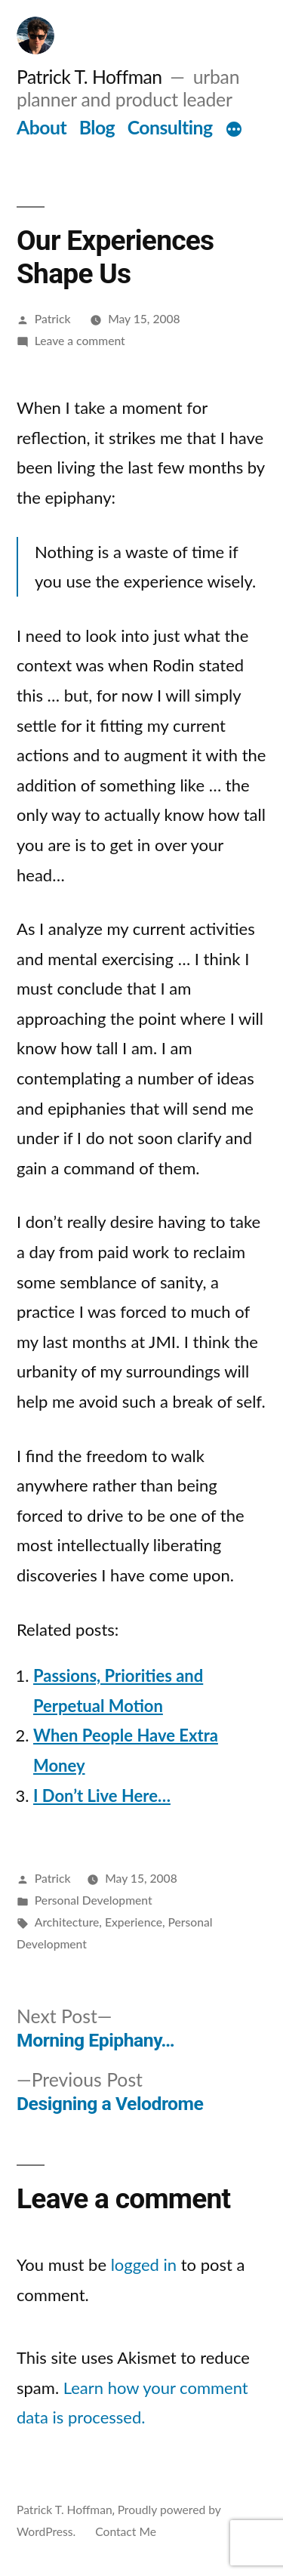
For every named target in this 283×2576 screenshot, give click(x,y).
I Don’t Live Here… (102, 1795)
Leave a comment (80, 340)
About (41, 127)
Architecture (67, 1922)
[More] (234, 131)
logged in (144, 2264)
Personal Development (93, 1900)
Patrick (53, 318)
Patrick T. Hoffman (89, 77)
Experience (133, 1922)
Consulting (170, 127)
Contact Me (125, 2531)
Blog (97, 127)
